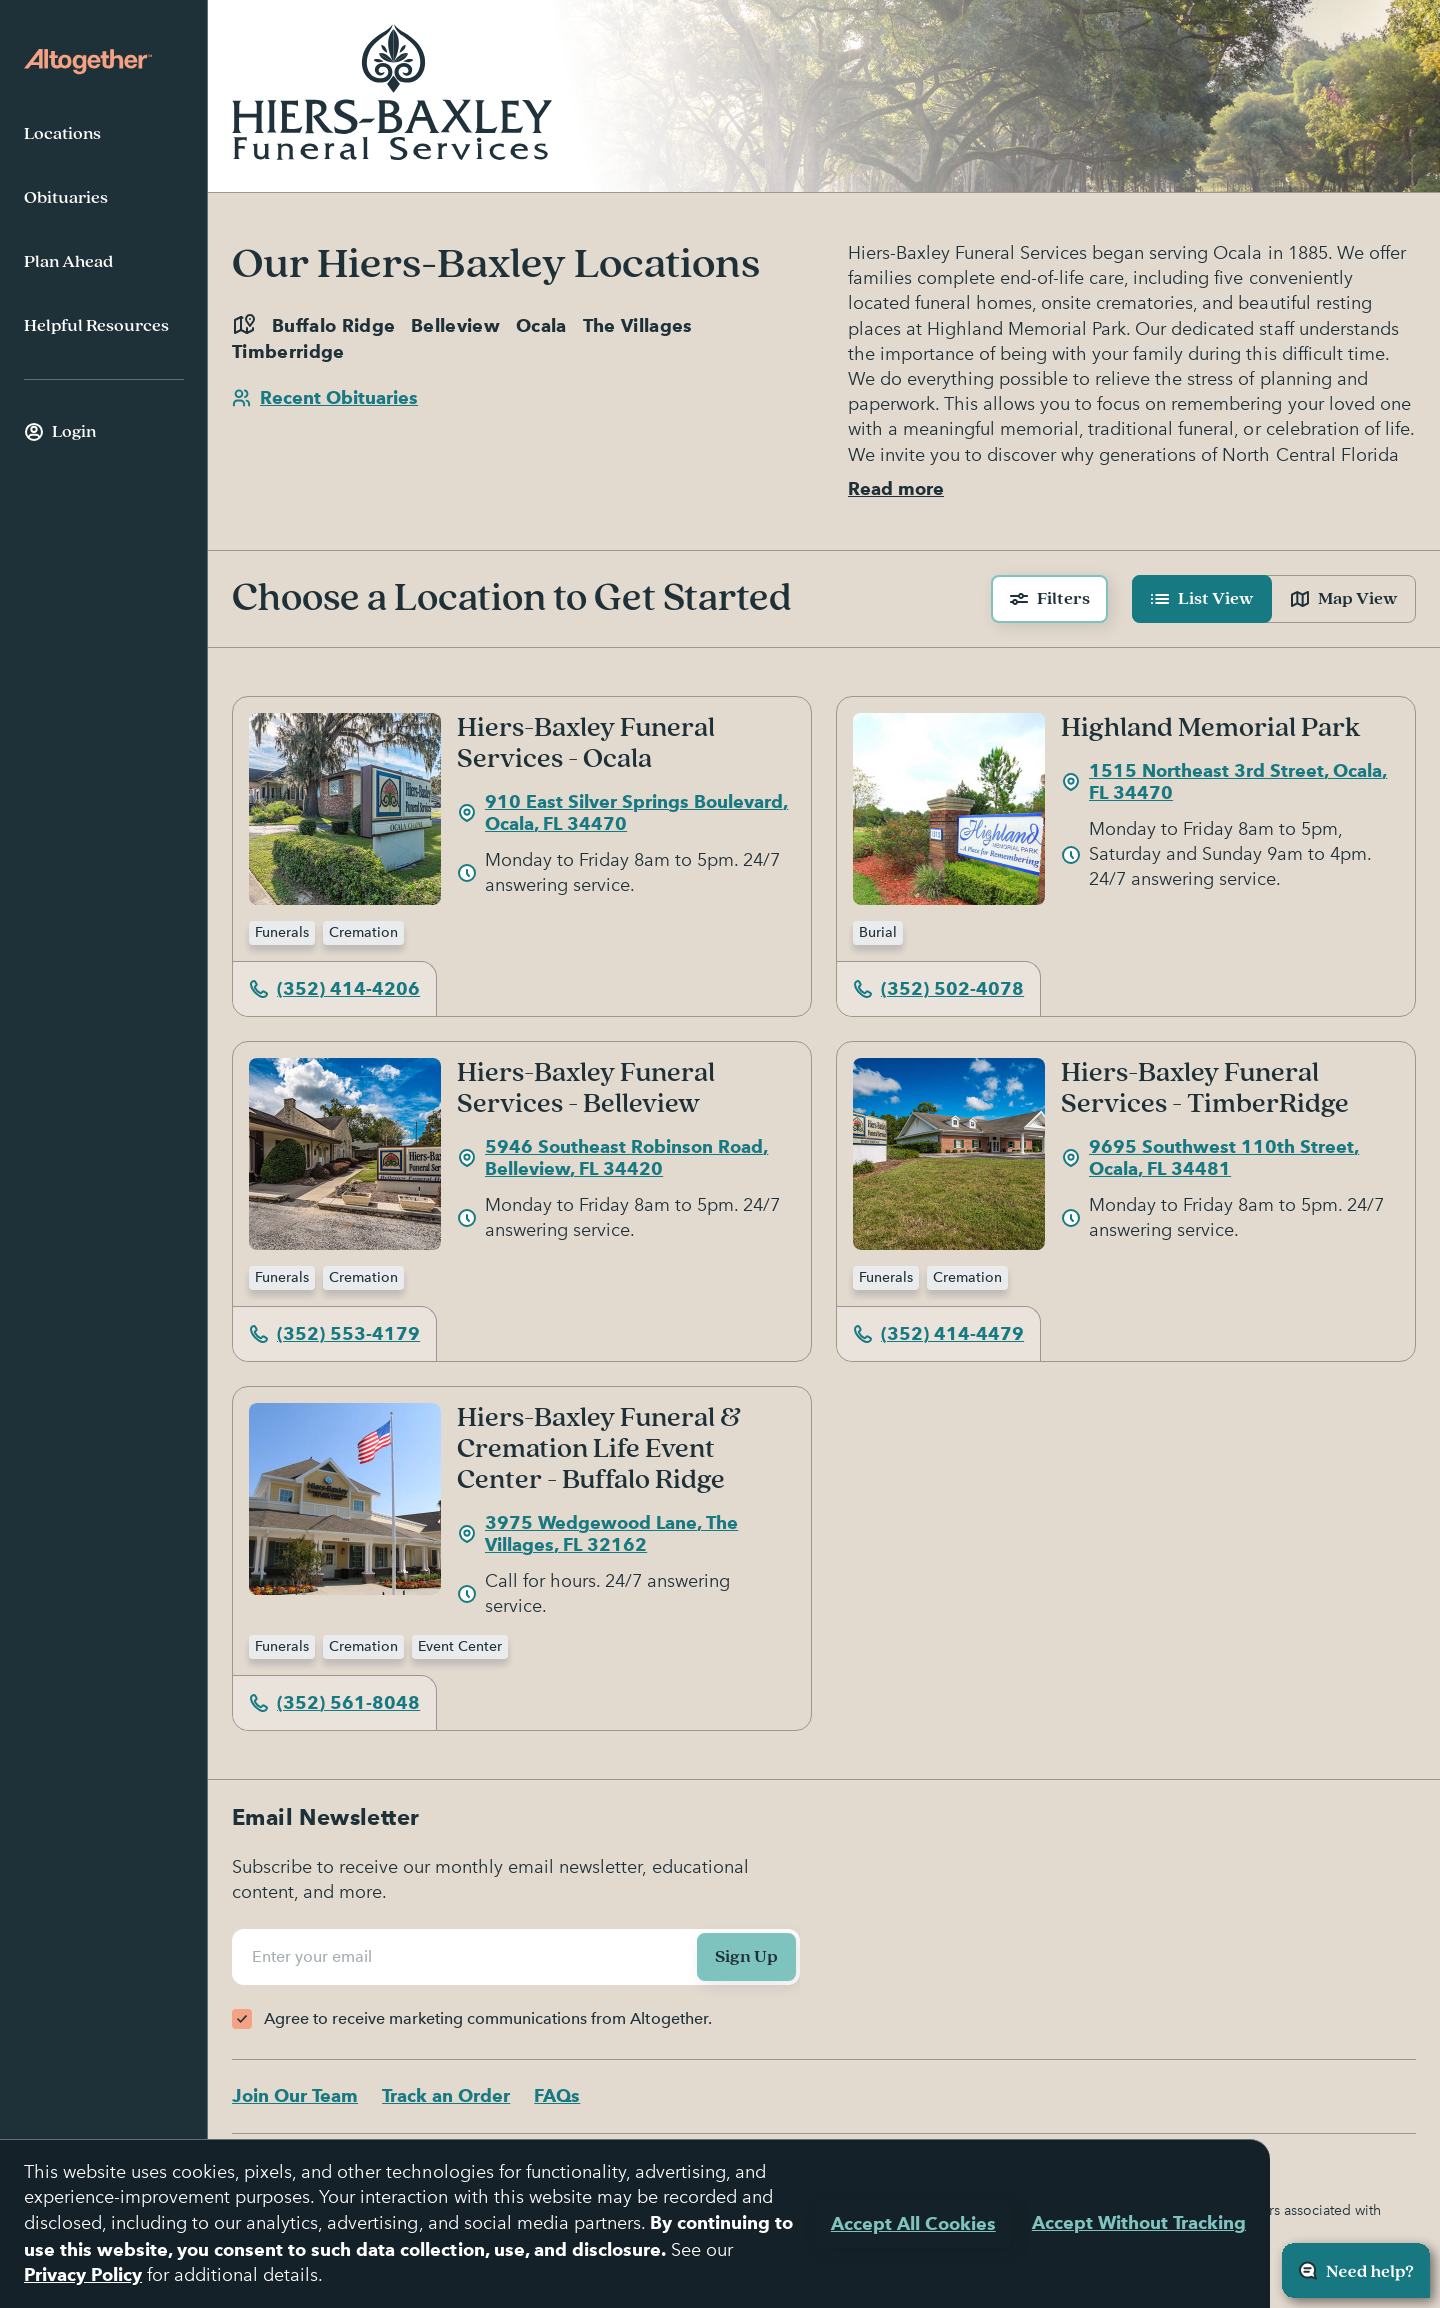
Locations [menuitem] (62, 134)
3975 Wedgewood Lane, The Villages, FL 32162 (597, 1534)
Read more (896, 488)
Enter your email (315, 1957)
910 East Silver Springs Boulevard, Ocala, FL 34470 (622, 813)
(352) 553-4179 (334, 1333)
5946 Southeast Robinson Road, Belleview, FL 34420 (612, 1158)
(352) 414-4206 (334, 988)
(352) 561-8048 (334, 1702)
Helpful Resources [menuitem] (96, 326)
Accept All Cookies (913, 2223)
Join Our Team (295, 2095)
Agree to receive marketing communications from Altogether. (488, 2018)
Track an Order (446, 2095)
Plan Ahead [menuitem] (68, 262)
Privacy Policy (83, 2274)
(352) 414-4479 (938, 1333)
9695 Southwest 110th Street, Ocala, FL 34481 (1210, 1158)
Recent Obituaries (325, 397)
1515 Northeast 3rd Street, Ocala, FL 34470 (1224, 782)
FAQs (557, 2095)
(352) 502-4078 (938, 988)
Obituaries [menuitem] (66, 198)
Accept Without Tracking (1139, 2222)
